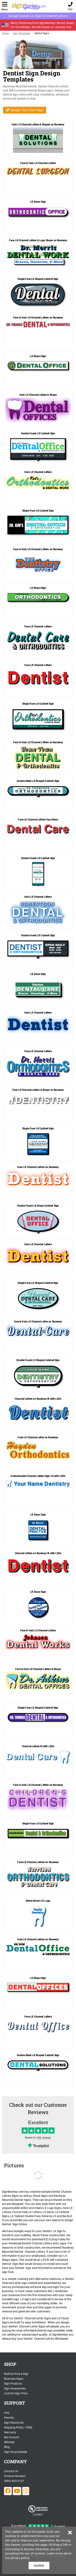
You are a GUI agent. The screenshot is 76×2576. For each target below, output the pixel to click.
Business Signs (13, 2378)
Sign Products (13, 2383)
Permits (9, 2417)
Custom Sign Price (16, 2393)
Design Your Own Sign (24, 110)
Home (5, 33)
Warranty (10, 2432)
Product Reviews (15, 2476)
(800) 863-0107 (14, 2481)
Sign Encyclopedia (15, 2451)
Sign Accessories (15, 2388)
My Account (11, 2437)
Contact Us (11, 2471)
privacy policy (20, 2558)
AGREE (39, 2565)
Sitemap (9, 2442)
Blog (7, 2447)
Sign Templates (21, 33)
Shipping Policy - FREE (18, 2427)
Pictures (14, 2165)
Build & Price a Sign (16, 2373)
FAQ (6, 2412)
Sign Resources (14, 2422)
